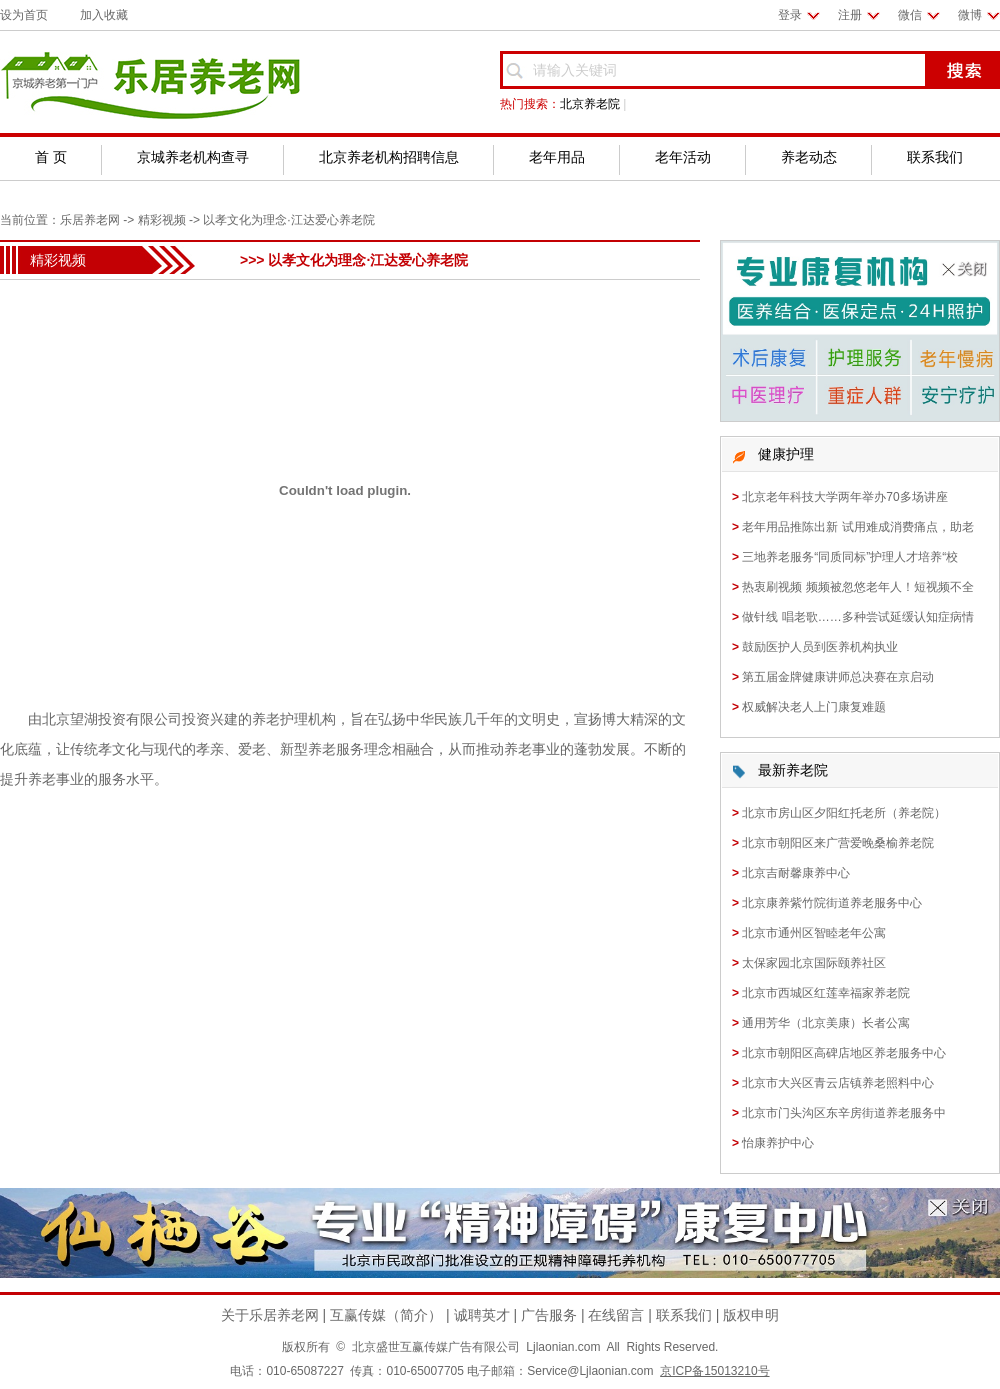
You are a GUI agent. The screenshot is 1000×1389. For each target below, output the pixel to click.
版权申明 (751, 1315)
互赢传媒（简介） (386, 1315)
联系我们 (935, 157)
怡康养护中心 (778, 1143)
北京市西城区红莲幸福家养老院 (826, 993)
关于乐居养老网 (270, 1315)
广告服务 (549, 1315)
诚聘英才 (482, 1315)
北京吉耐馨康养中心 (796, 873)
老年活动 (683, 157)
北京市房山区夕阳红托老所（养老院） (844, 813)
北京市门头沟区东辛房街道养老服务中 (844, 1113)
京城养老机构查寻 (193, 157)
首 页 (51, 157)
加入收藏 (104, 15)
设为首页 (24, 15)
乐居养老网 (90, 220)
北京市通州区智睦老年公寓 (814, 933)
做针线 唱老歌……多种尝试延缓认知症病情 (857, 617)
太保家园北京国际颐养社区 (814, 963)
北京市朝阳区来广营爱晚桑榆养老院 (838, 843)
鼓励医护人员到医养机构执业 (820, 647)
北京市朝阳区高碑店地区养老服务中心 (844, 1053)
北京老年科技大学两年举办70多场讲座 (844, 497)
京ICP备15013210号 (714, 1371)
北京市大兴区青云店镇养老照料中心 (838, 1083)
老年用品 (557, 157)
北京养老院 (590, 104)
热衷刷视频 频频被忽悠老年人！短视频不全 (857, 587)
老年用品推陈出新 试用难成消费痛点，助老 (857, 527)
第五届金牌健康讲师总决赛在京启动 (838, 677)
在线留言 (616, 1315)
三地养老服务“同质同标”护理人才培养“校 (850, 557)
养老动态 (809, 157)
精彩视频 (162, 220)
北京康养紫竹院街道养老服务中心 (832, 903)
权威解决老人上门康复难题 (814, 707)
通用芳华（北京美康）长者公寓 (826, 1023)
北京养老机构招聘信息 (389, 157)
